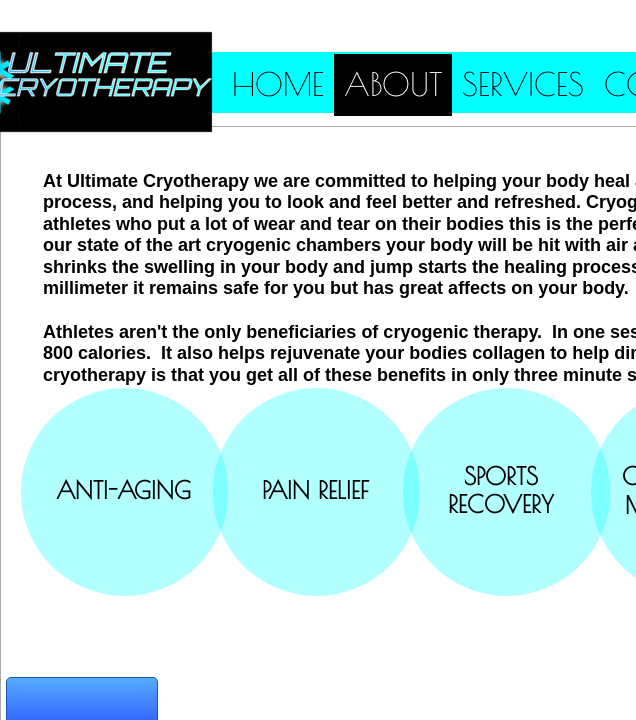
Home (278, 84)
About (393, 84)
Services (523, 84)
